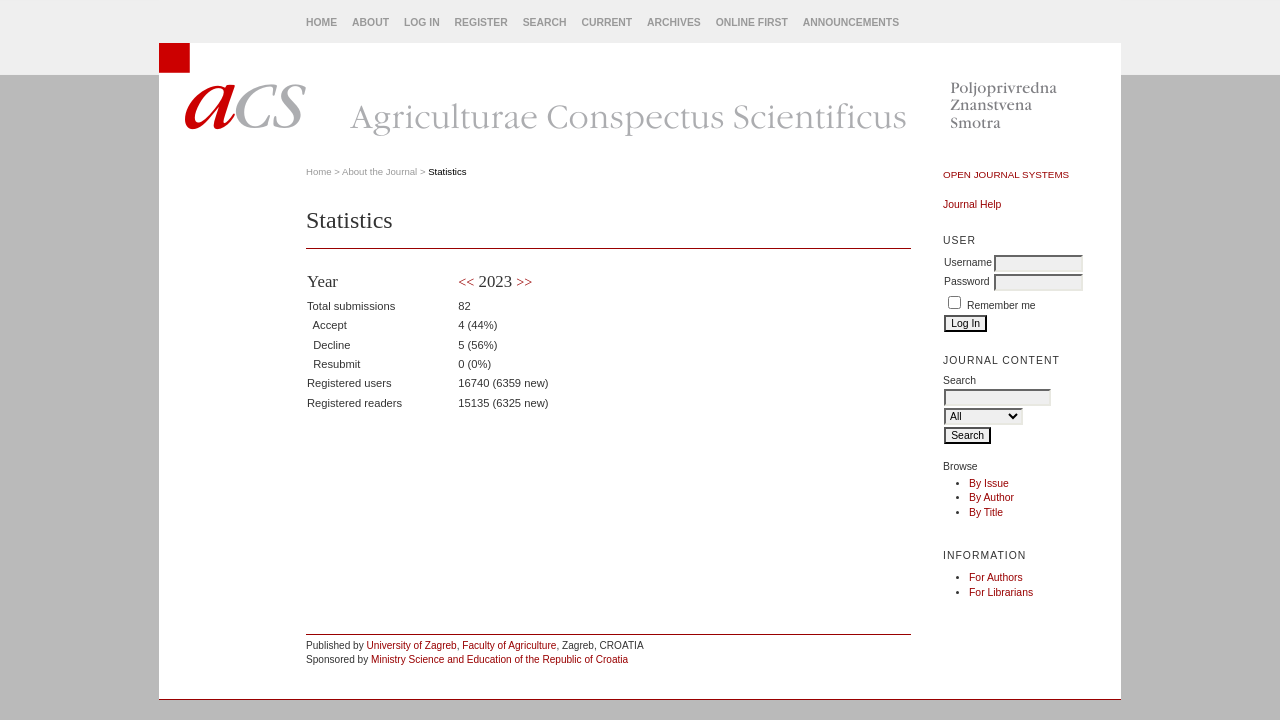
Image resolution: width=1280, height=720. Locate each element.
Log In (422, 22)
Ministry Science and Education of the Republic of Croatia (499, 659)
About (370, 22)
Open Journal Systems (1006, 174)
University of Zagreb (412, 645)
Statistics (447, 171)
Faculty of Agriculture (509, 645)
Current (606, 22)
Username (968, 262)
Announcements (851, 22)
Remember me (1001, 305)
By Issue (989, 483)
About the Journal (379, 171)
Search (545, 22)
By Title (986, 512)
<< (466, 282)
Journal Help (972, 204)
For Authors (996, 577)
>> (524, 282)
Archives (674, 22)
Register (481, 22)
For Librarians (1001, 592)
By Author (991, 497)
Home (321, 22)
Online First (752, 22)
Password (967, 281)
